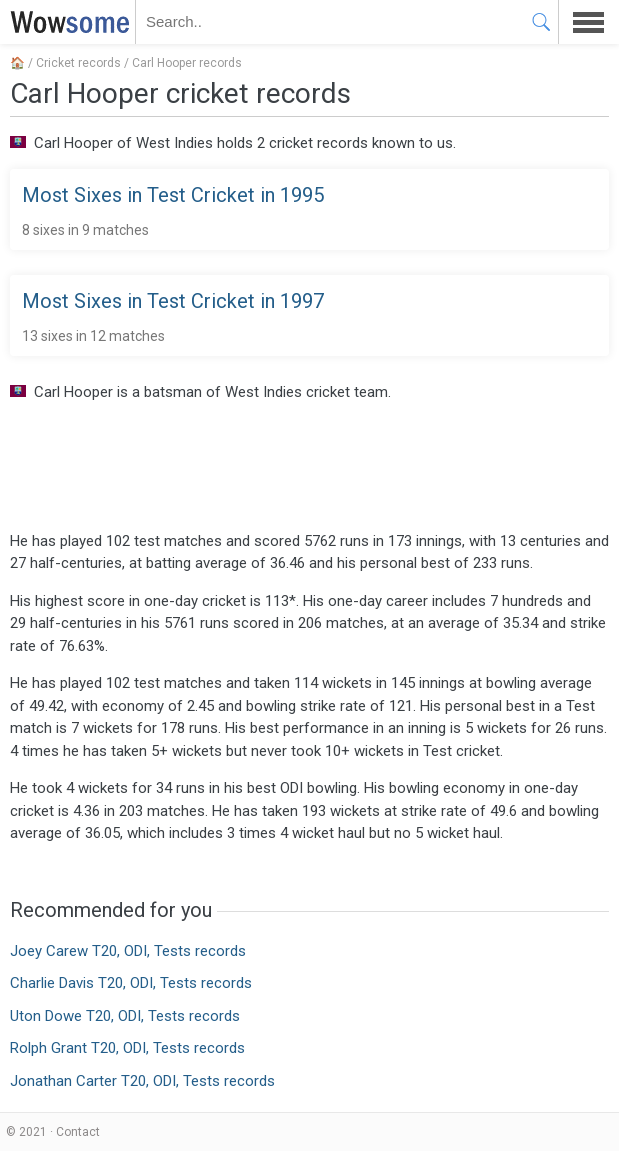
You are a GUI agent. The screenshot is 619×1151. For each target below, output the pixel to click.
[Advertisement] (309, 465)
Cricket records (78, 63)
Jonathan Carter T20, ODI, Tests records (142, 1081)
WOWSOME (66, 22)
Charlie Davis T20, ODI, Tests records (131, 983)
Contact (78, 1132)
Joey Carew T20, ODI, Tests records (128, 951)
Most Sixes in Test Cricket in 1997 (173, 301)
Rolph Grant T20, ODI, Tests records (127, 1048)
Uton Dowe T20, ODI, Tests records (125, 1016)
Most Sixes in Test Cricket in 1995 (173, 195)
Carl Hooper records (187, 63)
